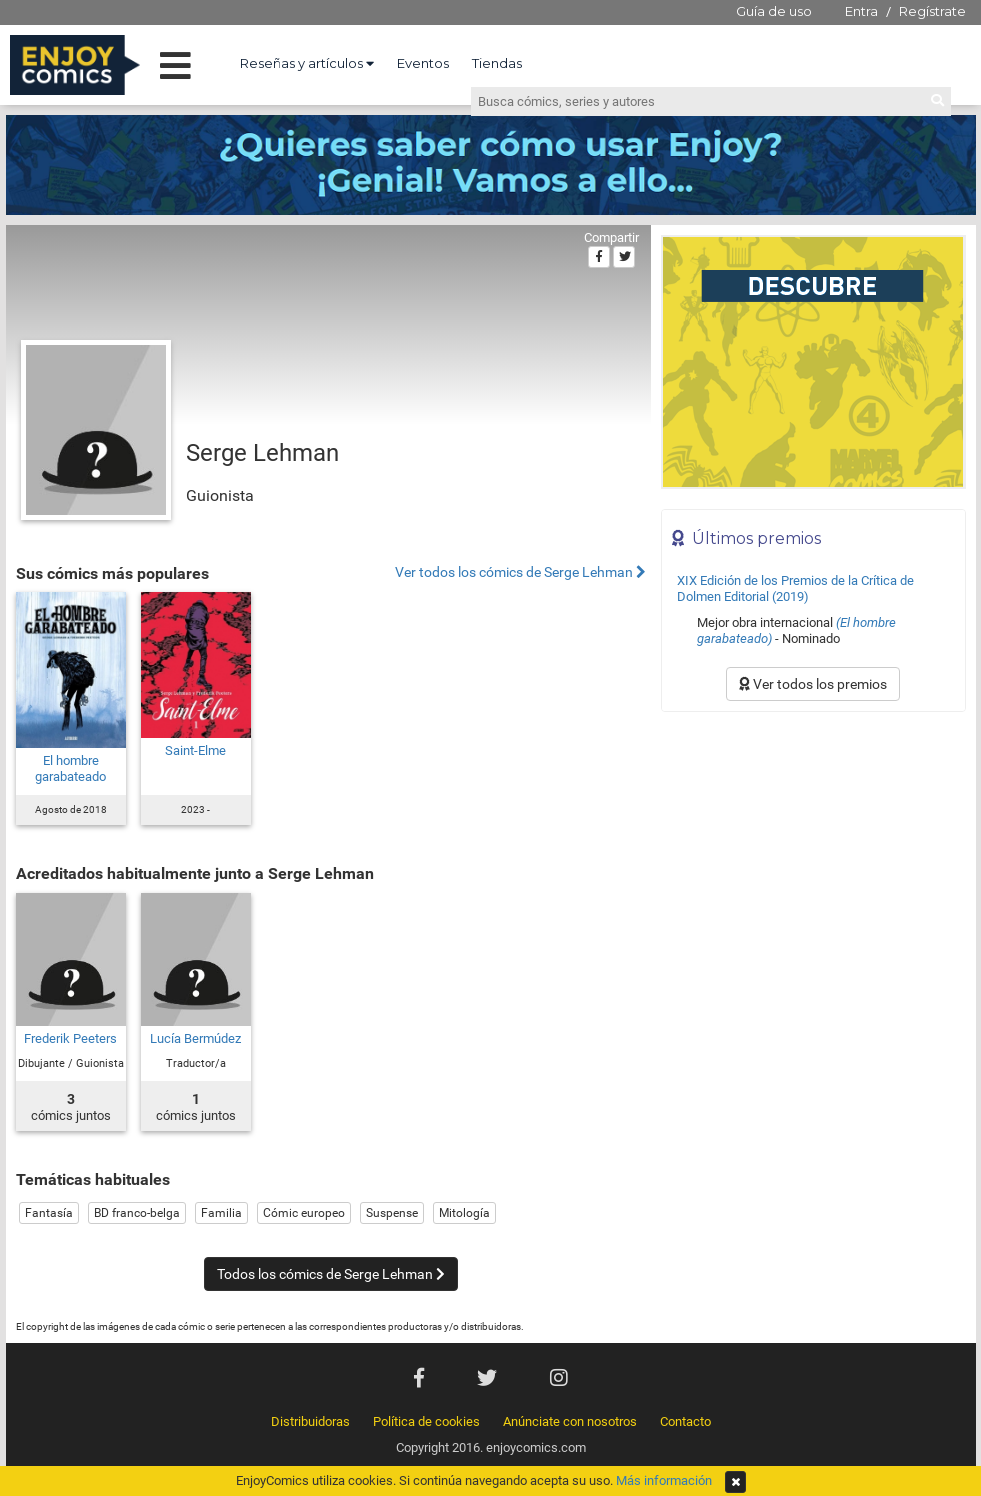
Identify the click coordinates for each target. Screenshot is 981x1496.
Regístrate (932, 11)
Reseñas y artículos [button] (307, 63)
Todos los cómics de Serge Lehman (331, 1274)
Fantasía (49, 1213)
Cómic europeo (304, 1213)
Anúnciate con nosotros (570, 1421)
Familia (221, 1213)
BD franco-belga (137, 1213)
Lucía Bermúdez (195, 1038)
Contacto (685, 1421)
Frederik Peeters (70, 1038)
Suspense (392, 1213)
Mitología (464, 1213)
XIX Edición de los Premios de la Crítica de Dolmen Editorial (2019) (795, 588)
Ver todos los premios (813, 684)
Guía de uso (774, 11)
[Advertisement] (813, 857)
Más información (664, 1480)
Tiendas (497, 63)
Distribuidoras (310, 1421)
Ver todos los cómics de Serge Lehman (520, 572)
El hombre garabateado (70, 768)
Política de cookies (426, 1421)
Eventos (423, 63)
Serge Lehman (262, 453)
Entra (861, 11)
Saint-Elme (195, 750)
